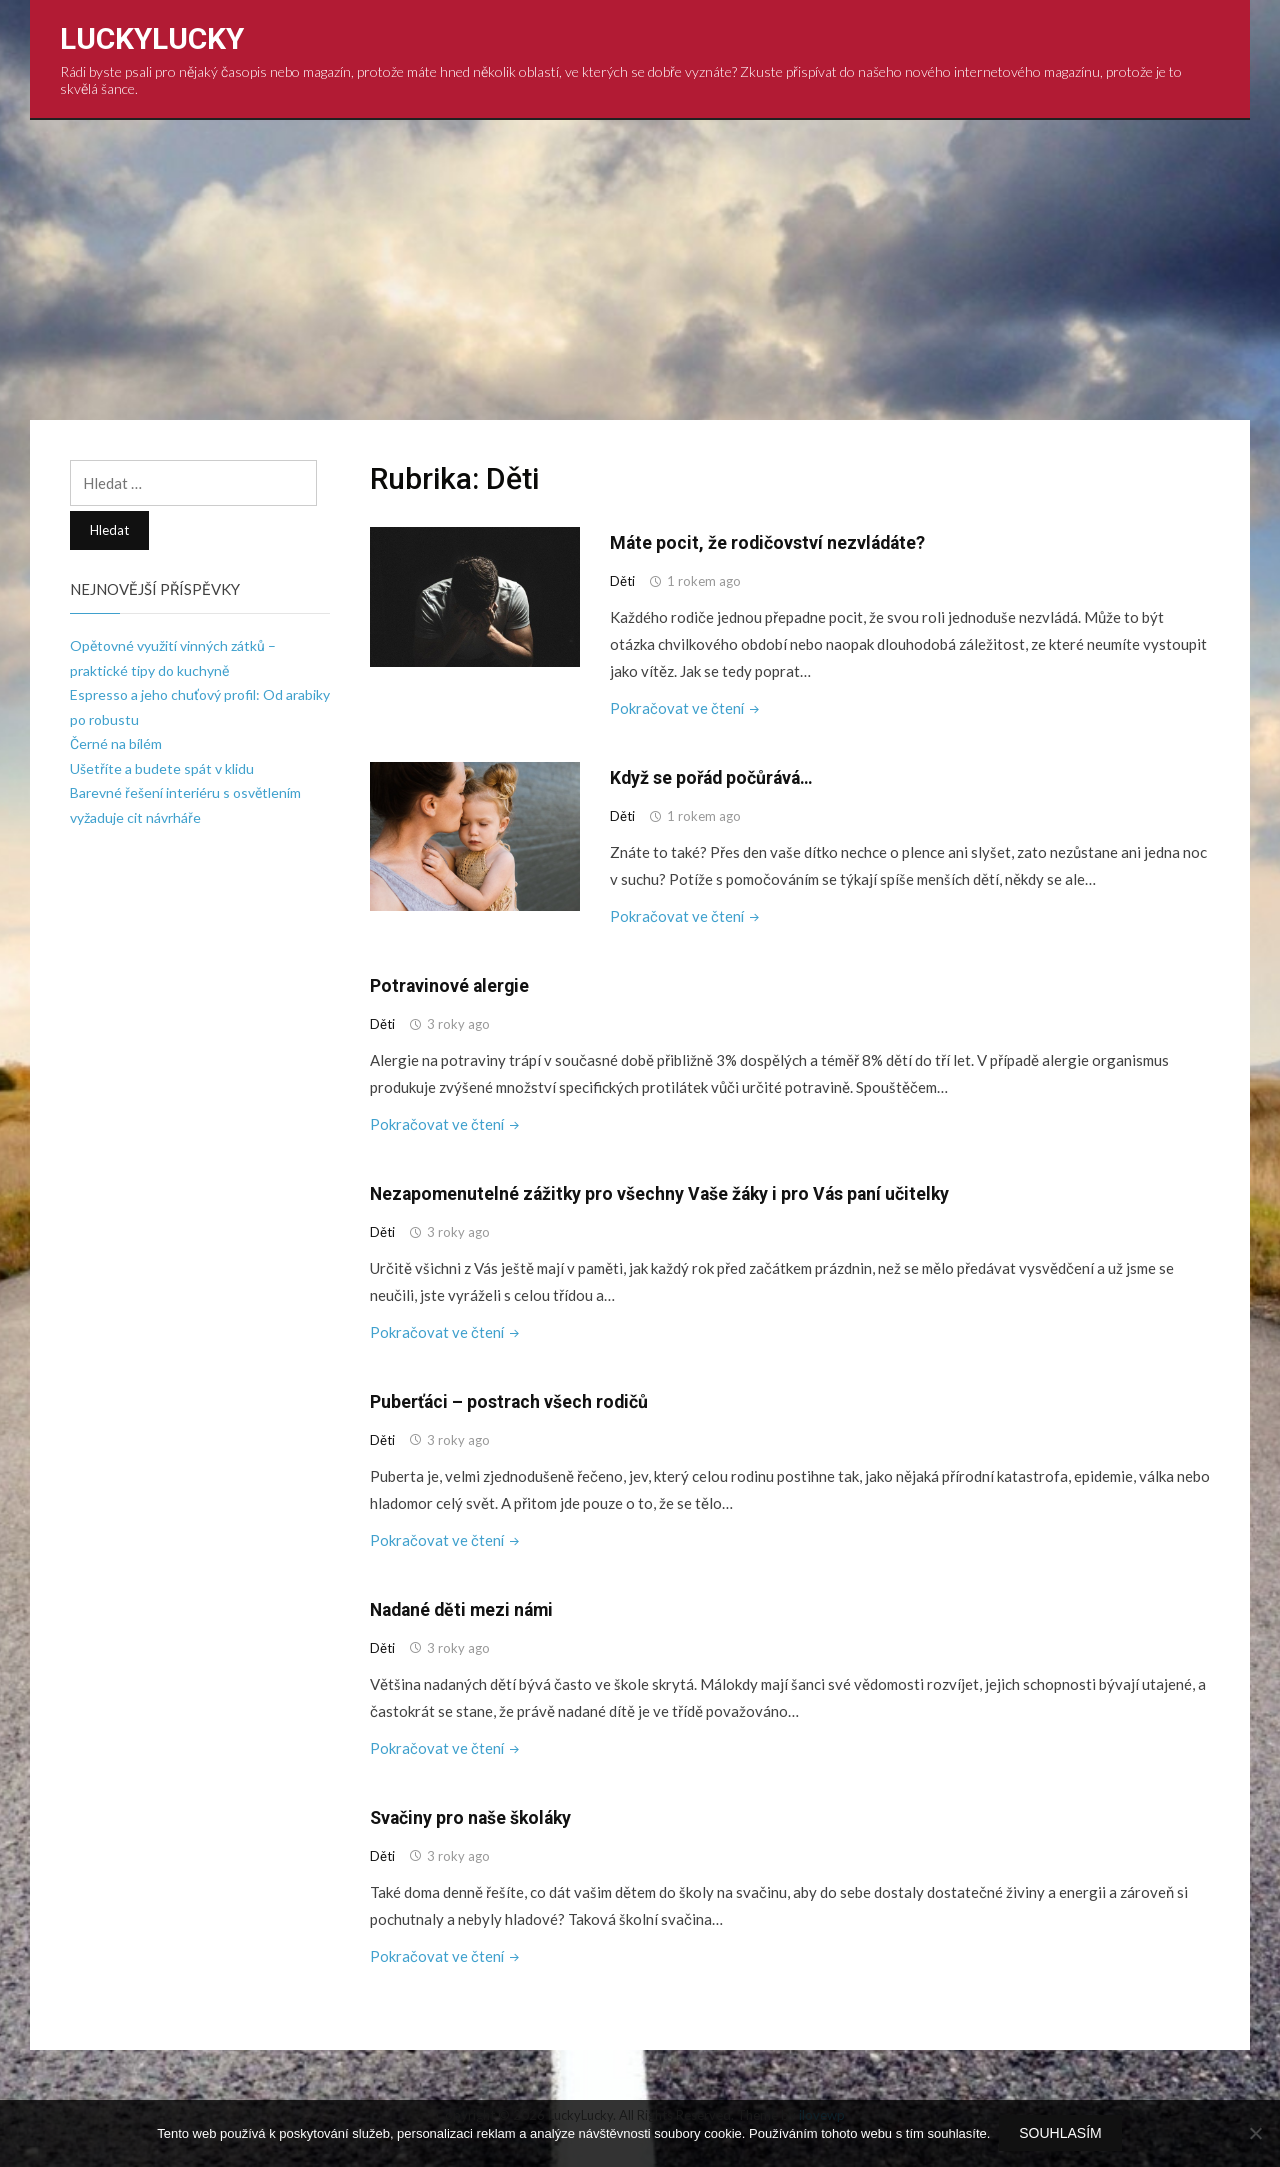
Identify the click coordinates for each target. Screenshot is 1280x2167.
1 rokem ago (704, 581)
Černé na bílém (116, 743)
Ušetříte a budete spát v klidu (162, 768)
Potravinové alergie (451, 984)
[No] (1255, 2134)
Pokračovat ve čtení (687, 708)
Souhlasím (1061, 2134)
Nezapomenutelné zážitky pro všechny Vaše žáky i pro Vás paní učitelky (665, 1192)
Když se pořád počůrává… (715, 777)
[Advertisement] (640, 270)
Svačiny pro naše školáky (473, 1814)
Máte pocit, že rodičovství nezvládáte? (770, 542)
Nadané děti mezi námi (465, 1607)
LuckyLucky (152, 38)
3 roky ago (458, 1023)
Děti (622, 581)
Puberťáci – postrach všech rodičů (510, 1399)
